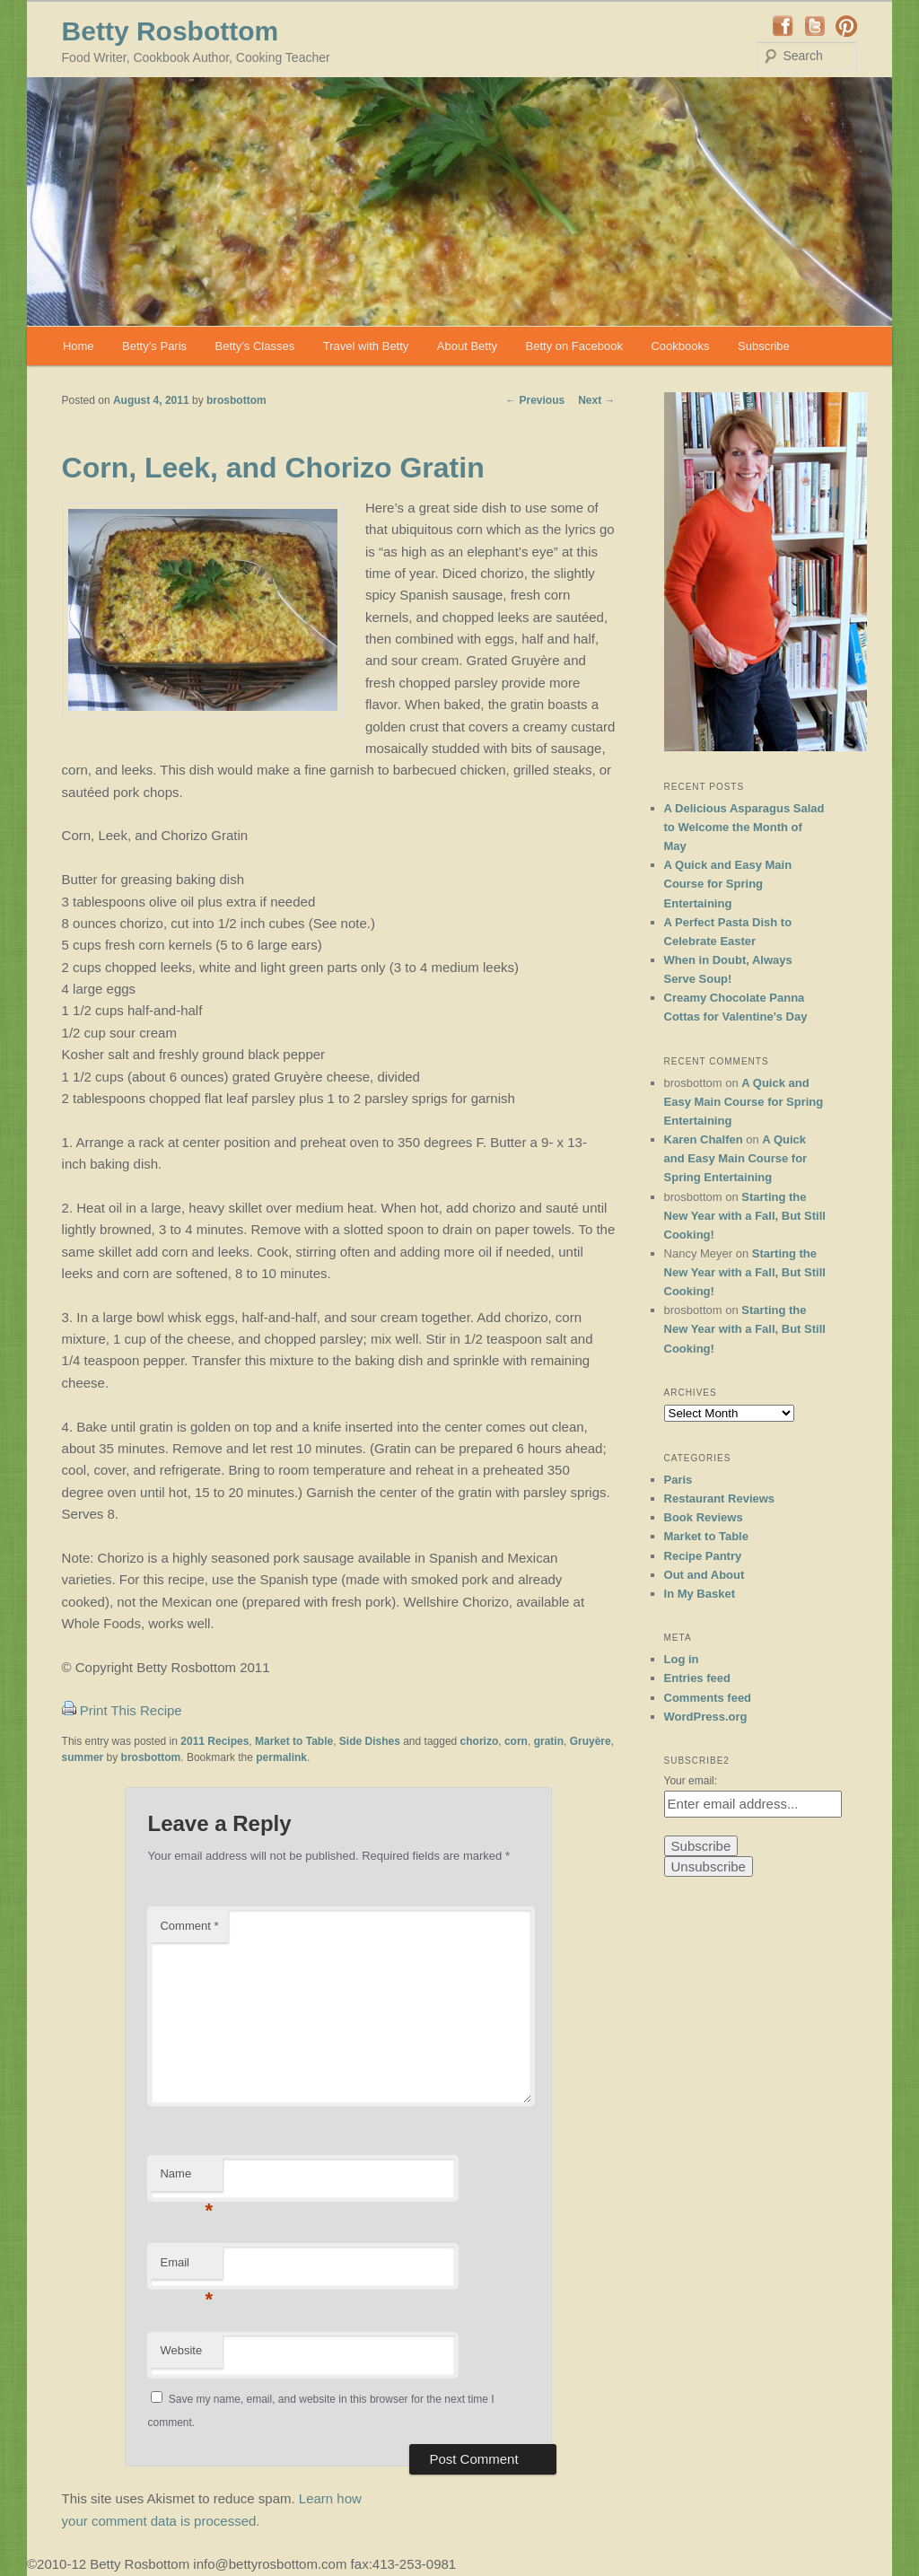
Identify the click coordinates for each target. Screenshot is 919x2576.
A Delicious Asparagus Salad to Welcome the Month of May (744, 827)
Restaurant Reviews (719, 1498)
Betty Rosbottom (170, 31)
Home (78, 346)
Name (186, 2179)
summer (83, 1757)
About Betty (467, 346)
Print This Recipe (131, 1710)
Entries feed (697, 1678)
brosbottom (236, 400)
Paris (678, 1479)
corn (516, 1741)
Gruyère (590, 1741)
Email (186, 2268)
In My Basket (699, 1593)
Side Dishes (369, 1741)
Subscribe (764, 346)
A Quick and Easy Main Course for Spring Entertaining (728, 883)
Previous (535, 400)
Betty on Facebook (574, 346)
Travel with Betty (366, 346)
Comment (189, 1925)
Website (181, 2350)
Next (596, 400)
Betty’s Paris (154, 346)
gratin (549, 1741)
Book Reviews (703, 1517)
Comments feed (708, 1697)
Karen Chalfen (703, 1139)
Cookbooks (680, 346)
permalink (281, 1757)
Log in (681, 1659)
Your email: (691, 1780)
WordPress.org (706, 1716)
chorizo (479, 1741)
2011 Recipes (214, 1741)
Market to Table (294, 1741)
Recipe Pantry (703, 1556)
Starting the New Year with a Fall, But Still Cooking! (745, 1215)
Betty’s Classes (255, 346)
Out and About (704, 1575)
